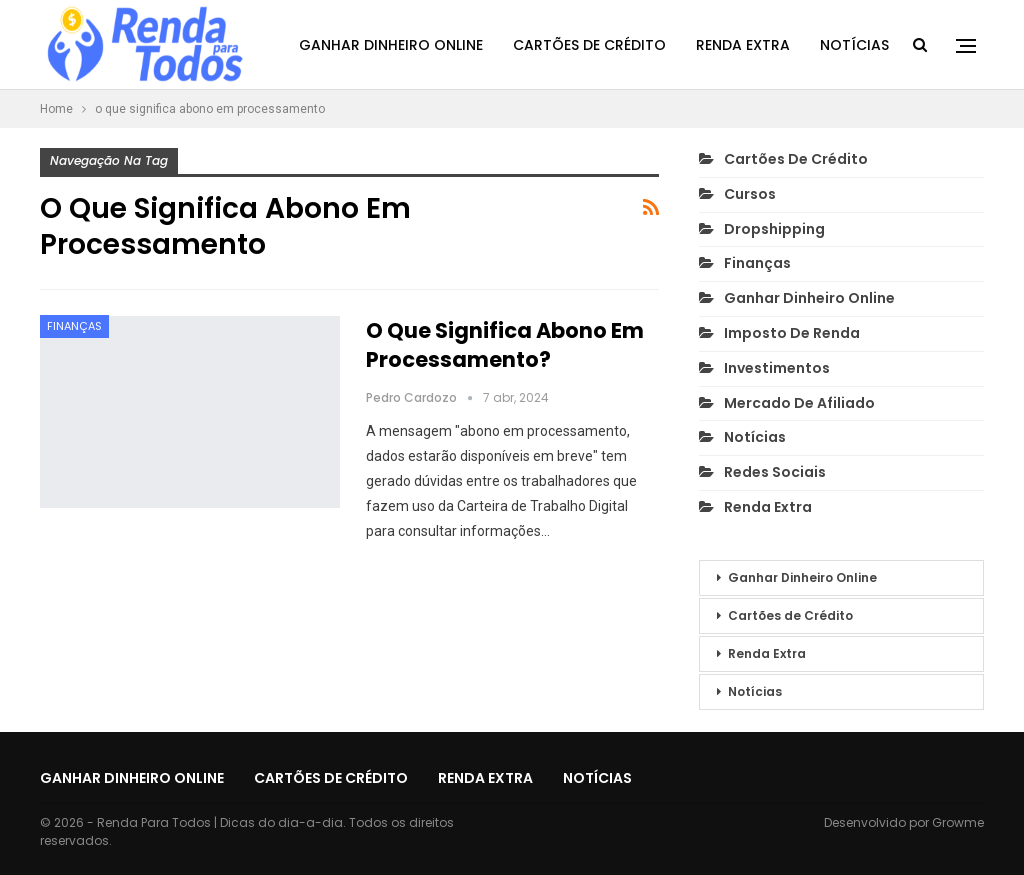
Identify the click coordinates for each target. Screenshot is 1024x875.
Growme (958, 822)
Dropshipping (774, 229)
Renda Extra (743, 45)
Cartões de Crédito (589, 45)
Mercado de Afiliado (799, 403)
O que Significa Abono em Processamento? (505, 345)
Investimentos (777, 368)
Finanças (74, 326)
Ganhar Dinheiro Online (391, 45)
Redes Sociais (775, 472)
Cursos (750, 194)
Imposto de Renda (792, 333)
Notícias (854, 45)
